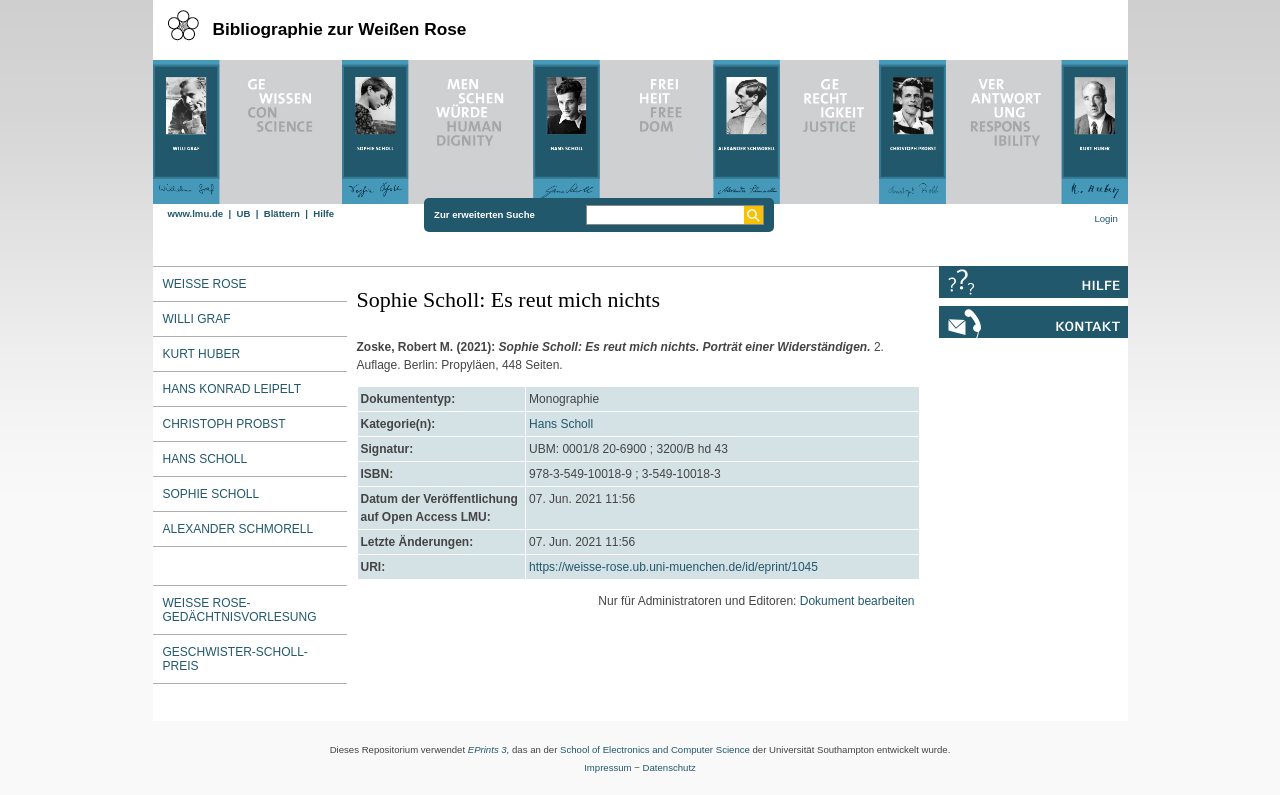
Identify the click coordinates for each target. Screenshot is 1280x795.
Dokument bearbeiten (857, 601)
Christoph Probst (224, 424)
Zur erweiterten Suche (484, 214)
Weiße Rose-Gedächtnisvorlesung (240, 610)
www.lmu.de (196, 213)
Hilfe (323, 213)
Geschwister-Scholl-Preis (235, 659)
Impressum (607, 767)
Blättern (282, 213)
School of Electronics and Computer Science (655, 749)
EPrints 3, (489, 749)
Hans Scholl (205, 459)
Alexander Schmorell (238, 529)
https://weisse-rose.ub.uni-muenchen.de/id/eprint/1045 (673, 567)
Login (1105, 218)
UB (243, 213)
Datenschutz (669, 767)
